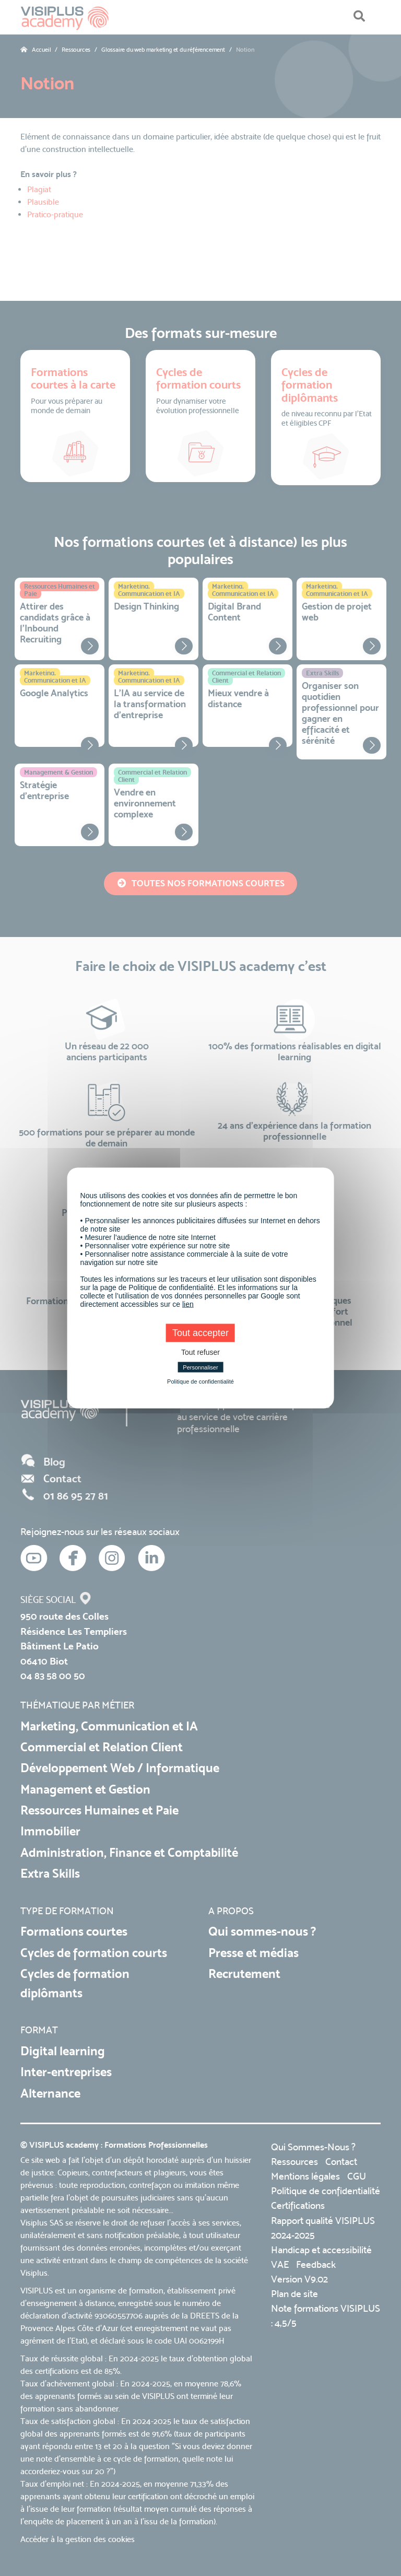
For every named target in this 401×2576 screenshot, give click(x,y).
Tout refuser (200, 1352)
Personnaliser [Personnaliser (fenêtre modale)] (200, 1367)
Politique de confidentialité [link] (200, 1381)
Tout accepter (200, 1333)
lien (188, 1304)
